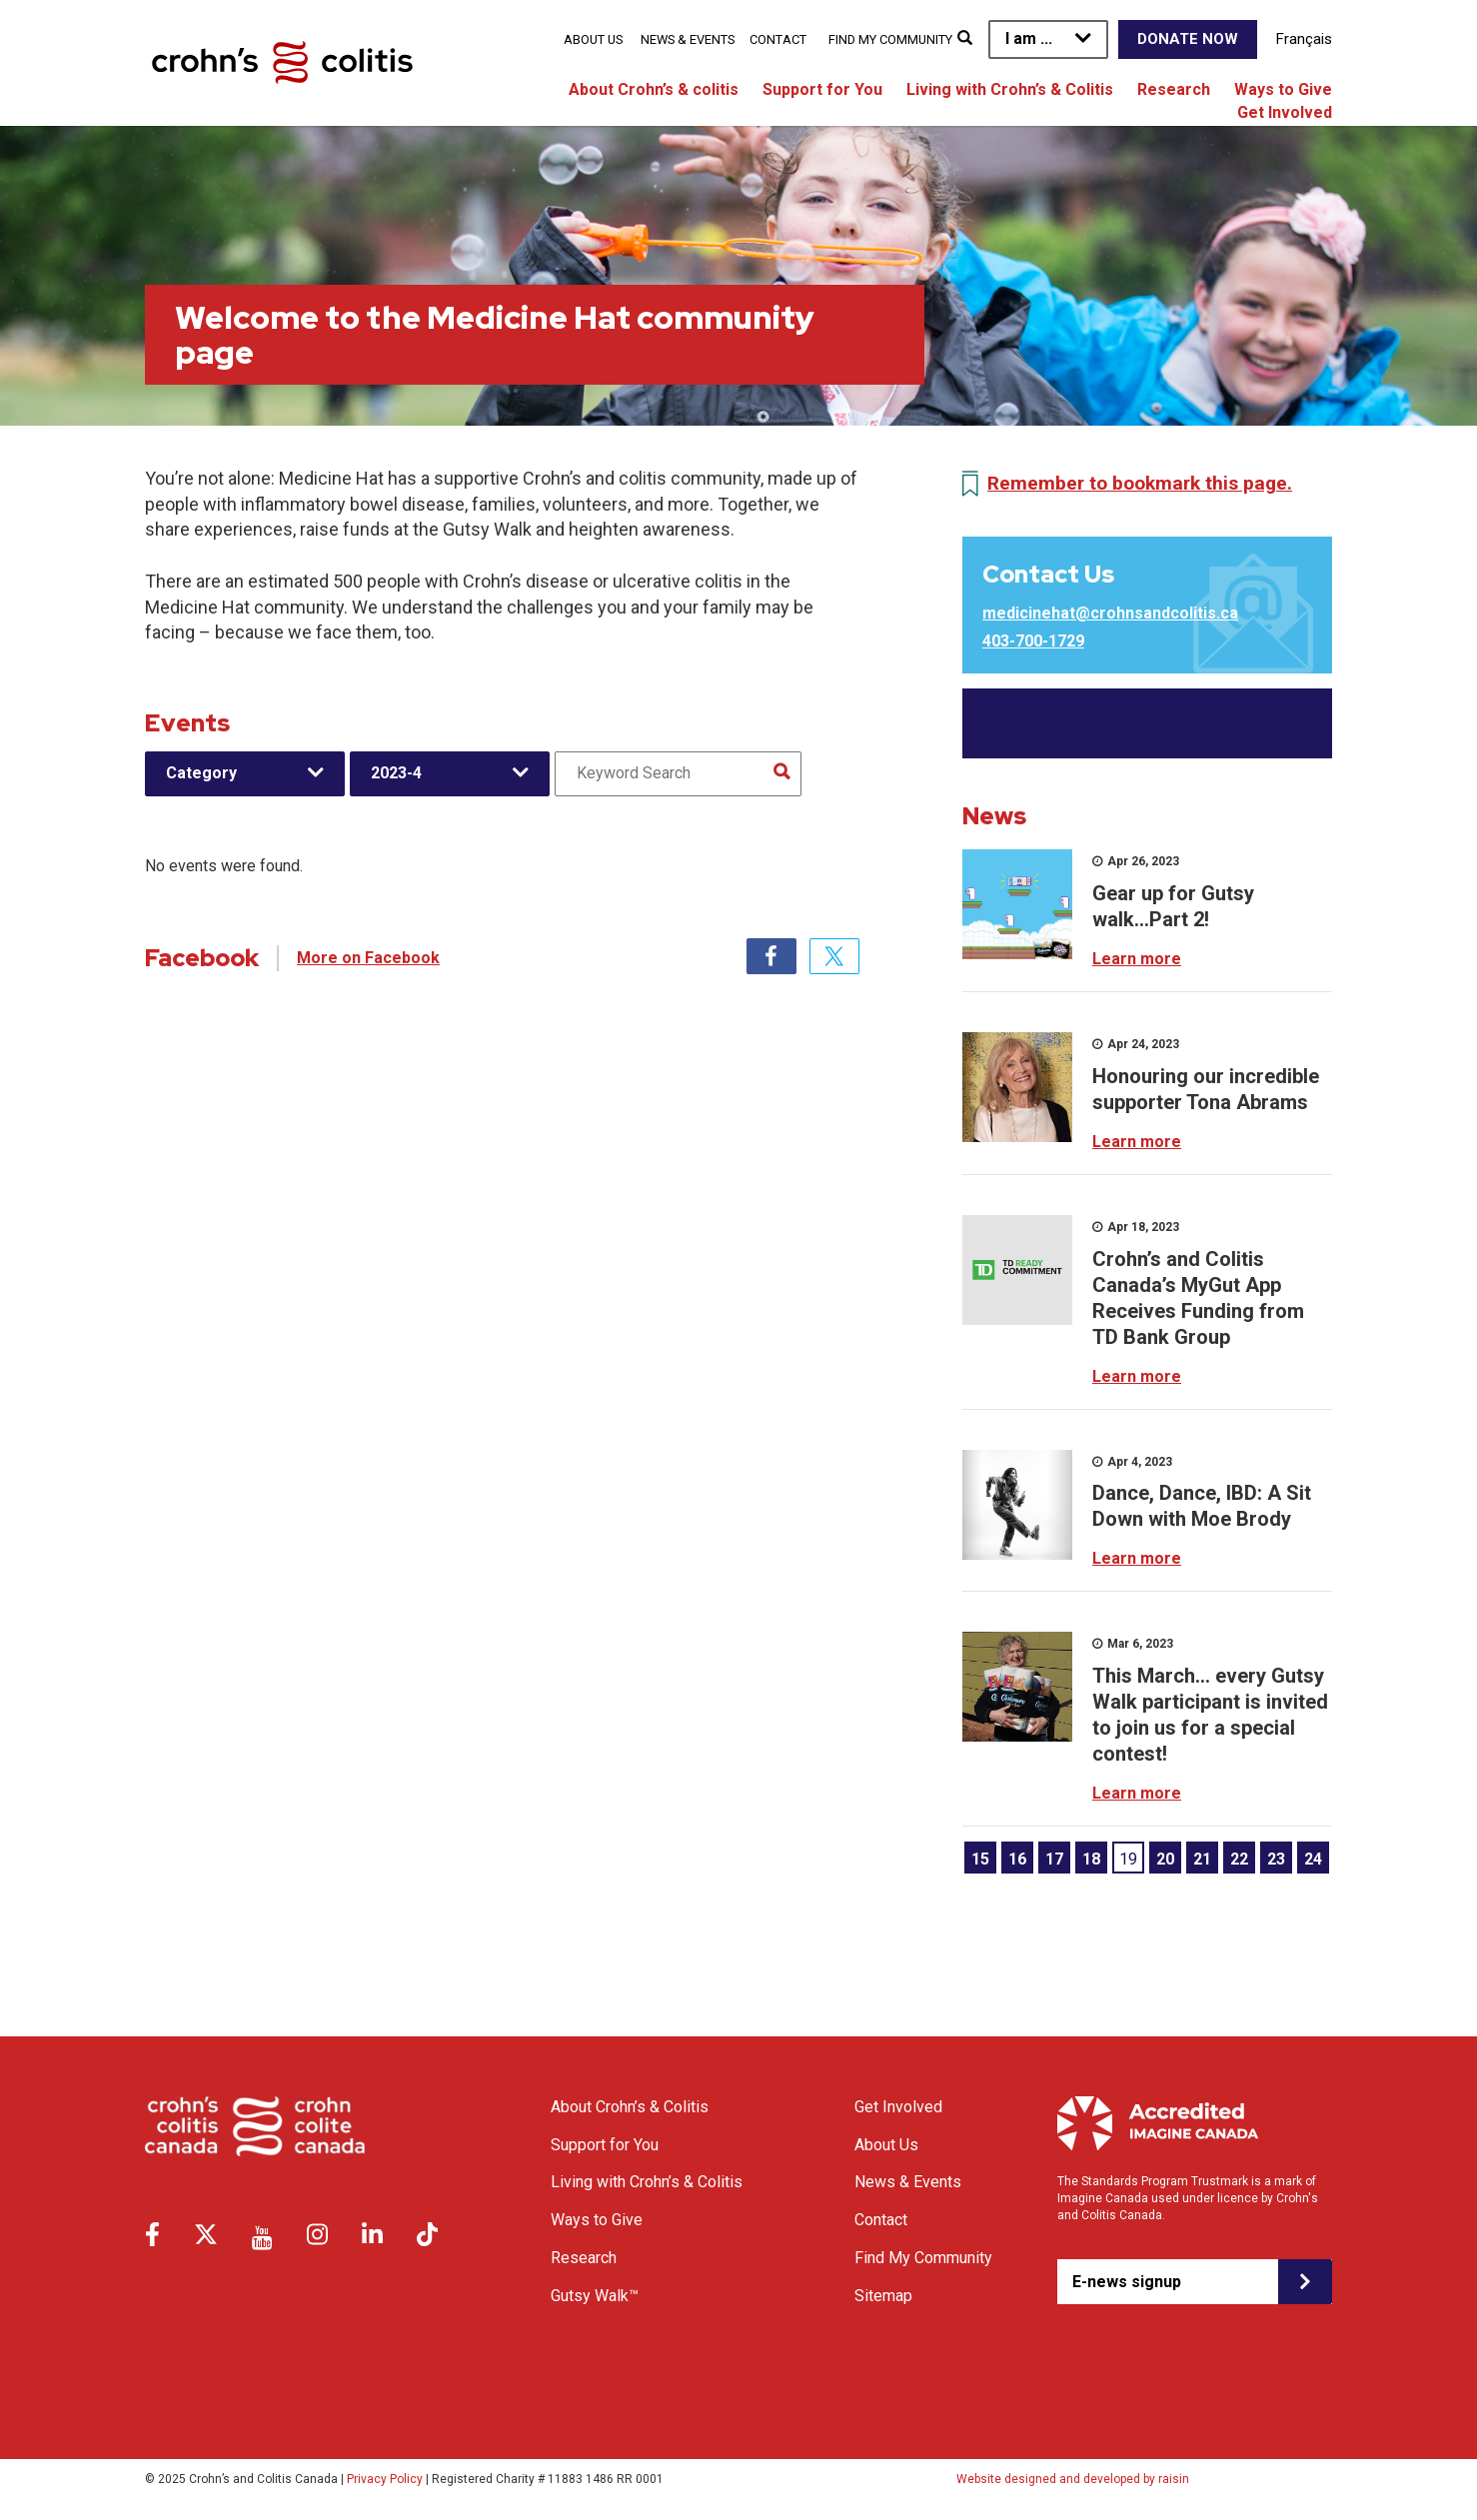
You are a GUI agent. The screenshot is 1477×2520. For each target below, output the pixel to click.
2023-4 (396, 772)
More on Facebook (368, 957)
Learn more (1136, 958)
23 (1276, 1859)
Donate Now (1187, 39)
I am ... (1028, 38)
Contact (777, 39)
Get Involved (1284, 112)
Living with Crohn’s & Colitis (1009, 89)
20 (1165, 1859)
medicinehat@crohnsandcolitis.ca (1110, 613)
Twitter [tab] (834, 956)
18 (1091, 1859)
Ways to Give (1283, 89)
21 (1202, 1859)
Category (201, 772)
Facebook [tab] (771, 956)
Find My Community (890, 39)
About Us (593, 39)
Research (1173, 89)
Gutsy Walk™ (595, 2295)
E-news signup (1126, 2281)
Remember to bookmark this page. (1139, 483)
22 (1239, 1859)
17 (1054, 1859)
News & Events (688, 39)
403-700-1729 (1033, 640)
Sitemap (883, 2295)
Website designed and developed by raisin (1072, 2479)
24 (1313, 1859)
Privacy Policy (385, 2479)
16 (1017, 1859)
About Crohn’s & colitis (653, 89)
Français (1304, 39)
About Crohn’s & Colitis (630, 2106)
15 (980, 1859)
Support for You (822, 89)
